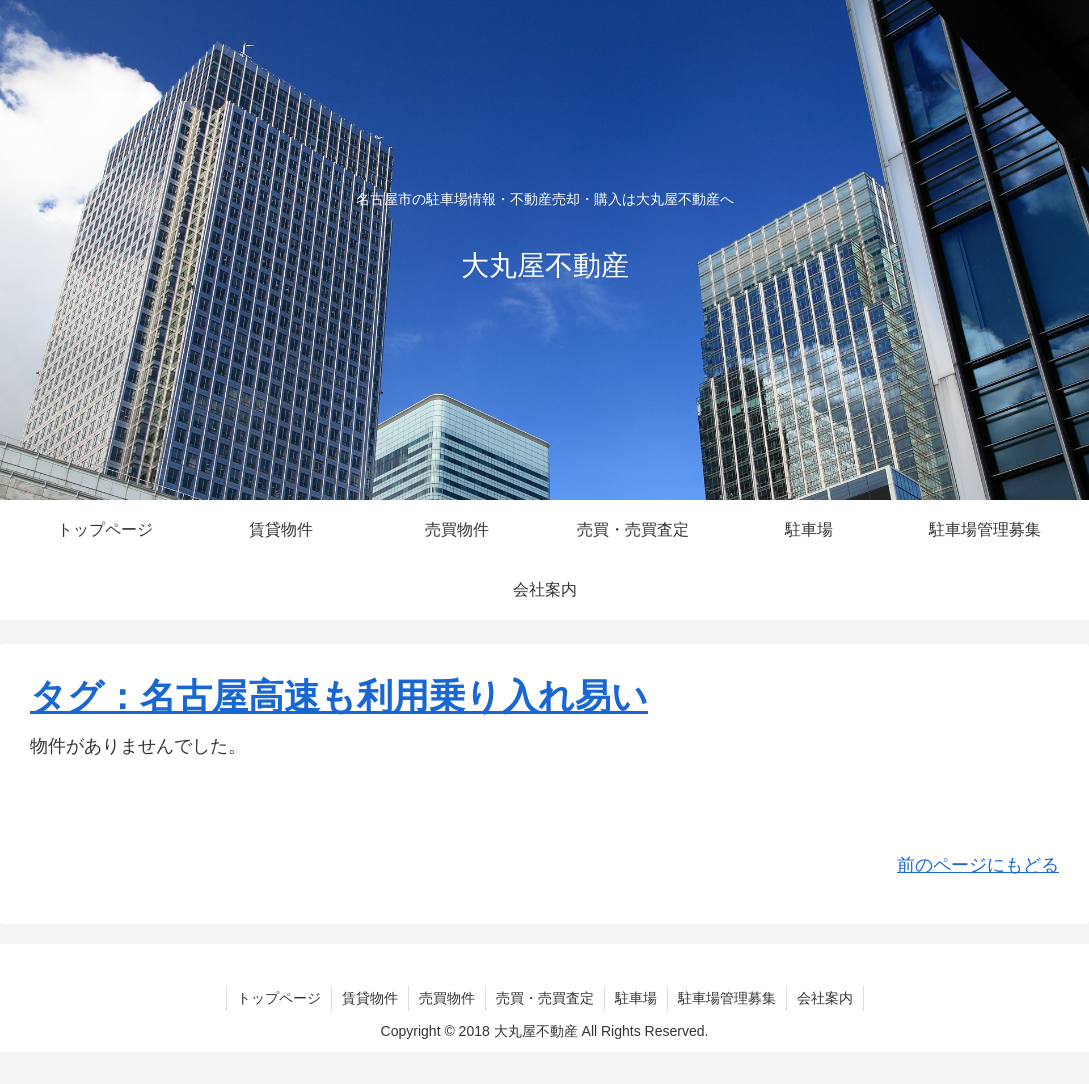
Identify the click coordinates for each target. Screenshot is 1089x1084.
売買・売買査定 (545, 998)
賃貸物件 (370, 998)
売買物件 (447, 998)
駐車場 (636, 998)
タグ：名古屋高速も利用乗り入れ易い (339, 696)
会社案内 (825, 998)
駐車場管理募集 (727, 998)
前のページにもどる (978, 865)
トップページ (279, 998)
